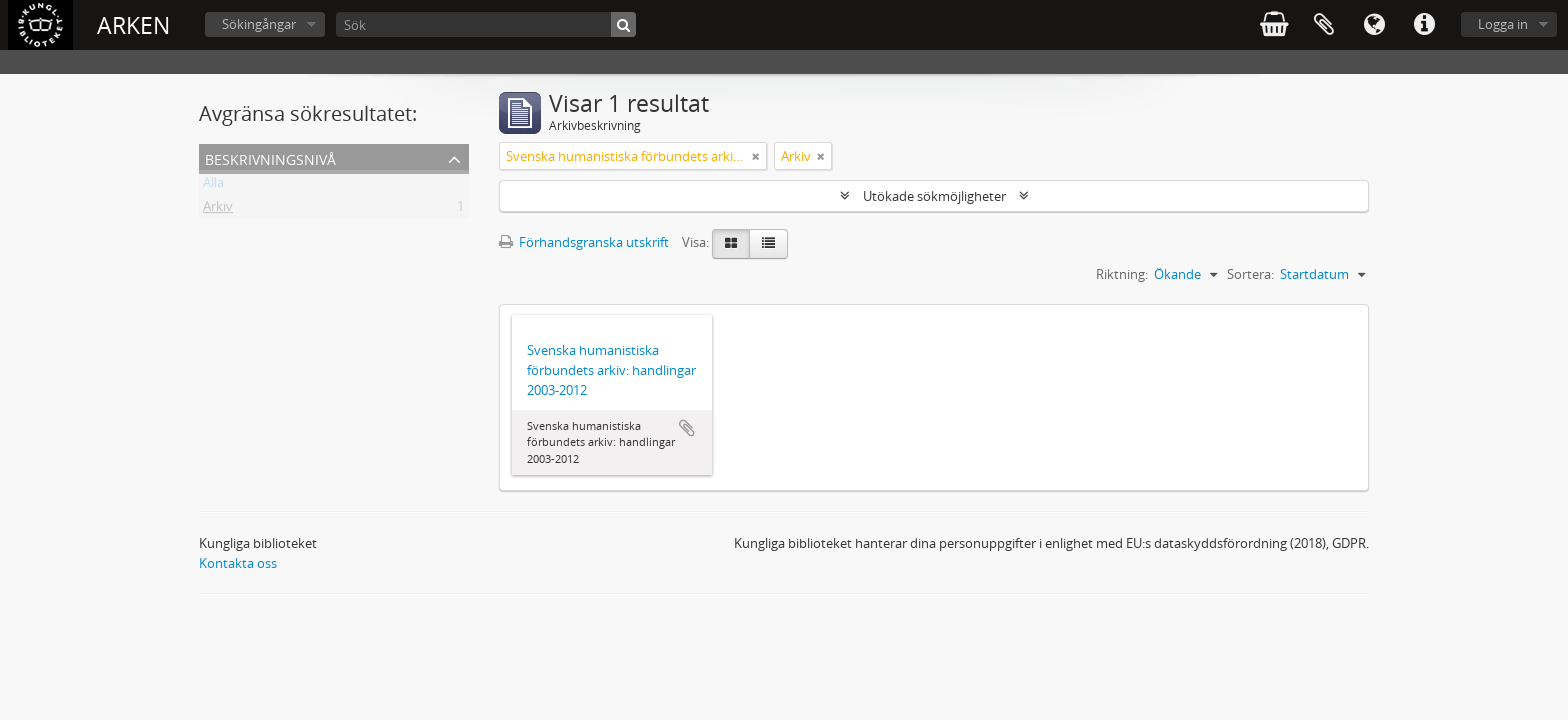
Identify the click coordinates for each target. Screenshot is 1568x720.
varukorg (1274, 25)
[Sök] (486, 24)
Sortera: (1250, 274)
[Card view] (731, 244)
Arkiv (218, 210)
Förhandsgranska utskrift (584, 242)
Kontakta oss (238, 563)
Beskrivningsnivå (270, 157)
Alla (213, 186)
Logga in (1503, 24)
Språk (1374, 25)
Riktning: (1122, 274)
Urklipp (1324, 25)
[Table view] (768, 244)
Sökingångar (259, 24)
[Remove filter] (756, 156)
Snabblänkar (1424, 25)
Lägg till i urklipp (687, 428)
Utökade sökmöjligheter (934, 196)
